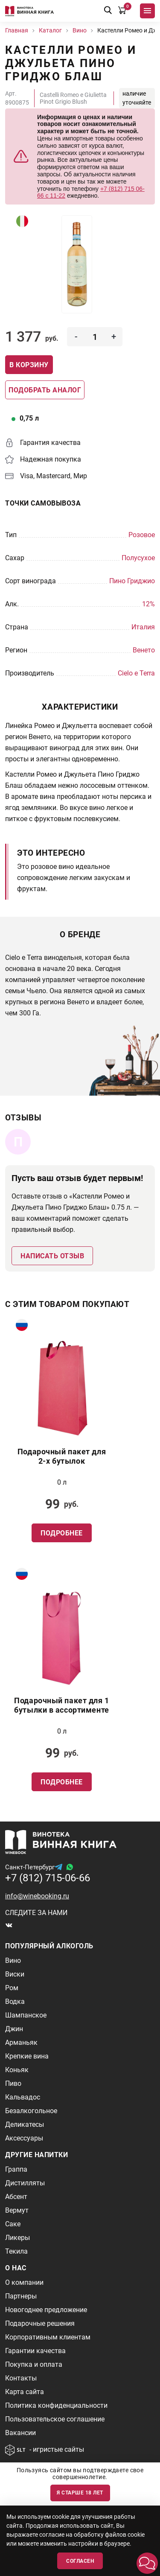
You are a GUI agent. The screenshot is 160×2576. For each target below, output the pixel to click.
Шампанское (26, 2015)
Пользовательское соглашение (55, 2419)
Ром (11, 1988)
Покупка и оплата (33, 2364)
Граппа (16, 2169)
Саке (12, 2224)
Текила (16, 2251)
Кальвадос (22, 2097)
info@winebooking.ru (37, 1896)
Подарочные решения (40, 2323)
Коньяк (17, 2070)
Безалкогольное (31, 2111)
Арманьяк (21, 2042)
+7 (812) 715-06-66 (47, 1878)
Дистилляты (25, 2183)
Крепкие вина (27, 2056)
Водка (15, 2001)
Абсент (16, 2197)
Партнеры (21, 2296)
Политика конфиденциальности (56, 2405)
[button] (147, 2563)
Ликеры (17, 2238)
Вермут (17, 2210)
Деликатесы (24, 2124)
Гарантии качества (35, 2351)
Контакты (21, 2378)
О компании (24, 2282)
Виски (14, 1974)
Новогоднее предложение (46, 2310)
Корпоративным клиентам (47, 2337)
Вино (13, 1960)
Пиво (13, 2083)
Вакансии (20, 2433)
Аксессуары (24, 2138)
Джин (14, 2029)
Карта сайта (24, 2392)
